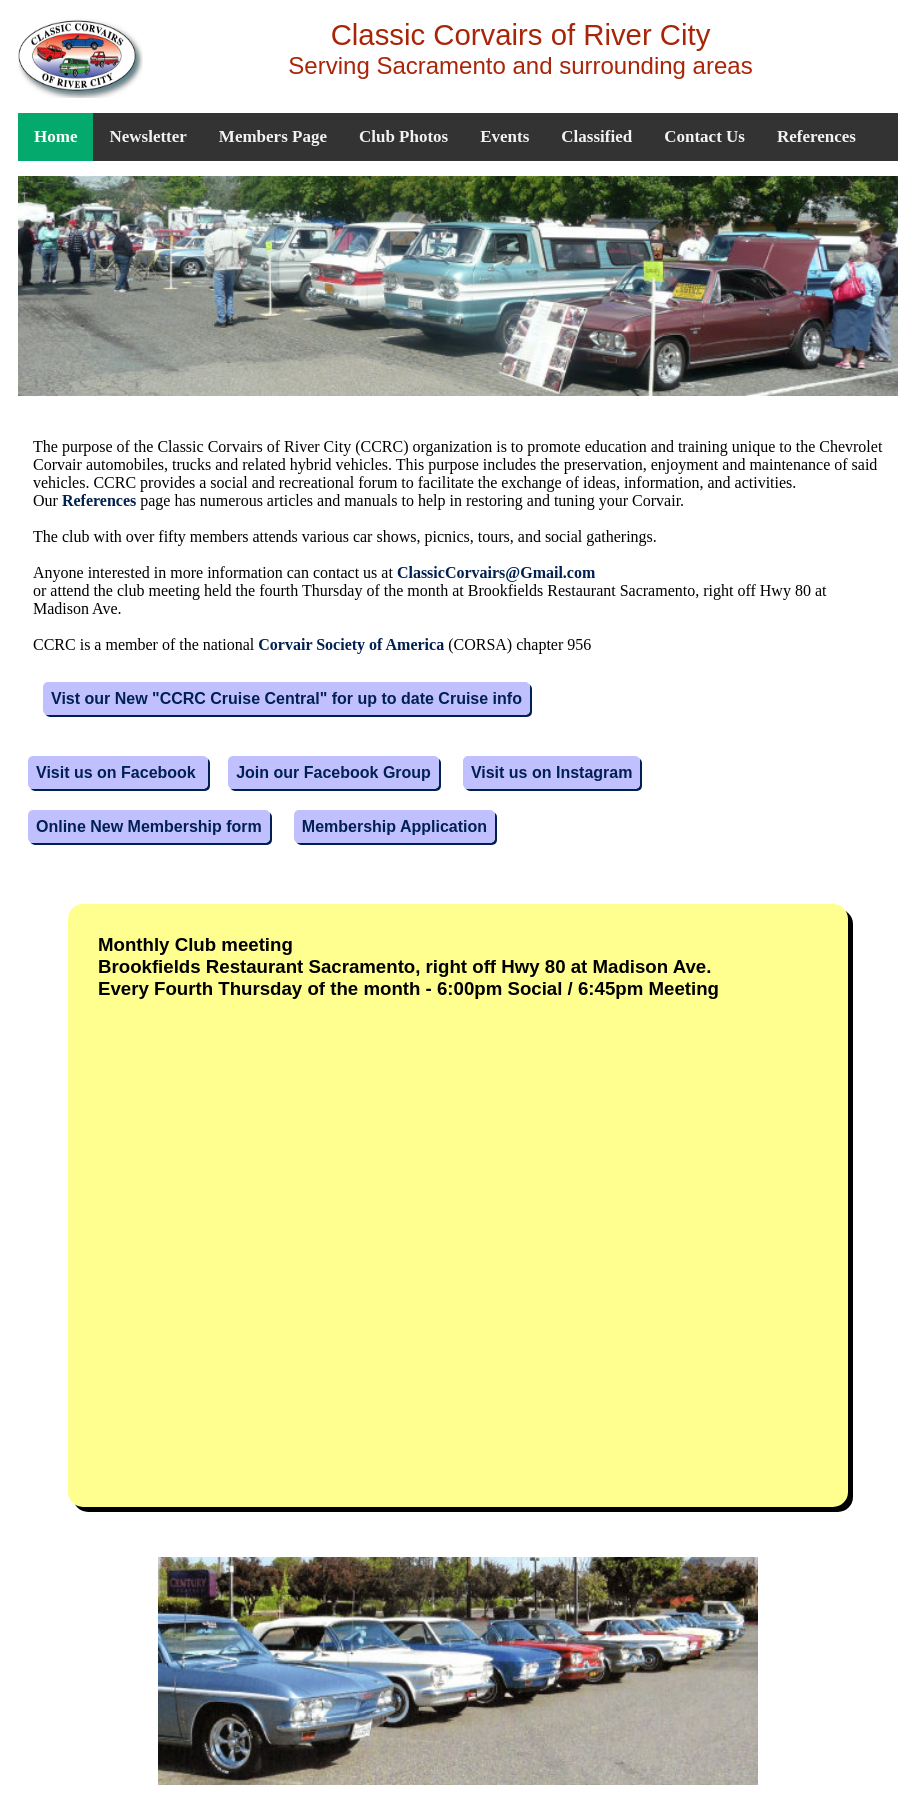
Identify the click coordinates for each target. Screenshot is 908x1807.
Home (55, 136)
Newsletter (147, 136)
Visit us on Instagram (552, 772)
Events (504, 136)
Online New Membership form (149, 826)
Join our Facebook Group (333, 772)
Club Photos (403, 136)
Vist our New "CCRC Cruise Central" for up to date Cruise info (286, 698)
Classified (596, 136)
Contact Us (704, 136)
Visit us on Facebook (118, 772)
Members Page (273, 136)
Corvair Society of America (351, 644)
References (816, 136)
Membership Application (394, 826)
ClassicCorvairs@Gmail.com (496, 572)
